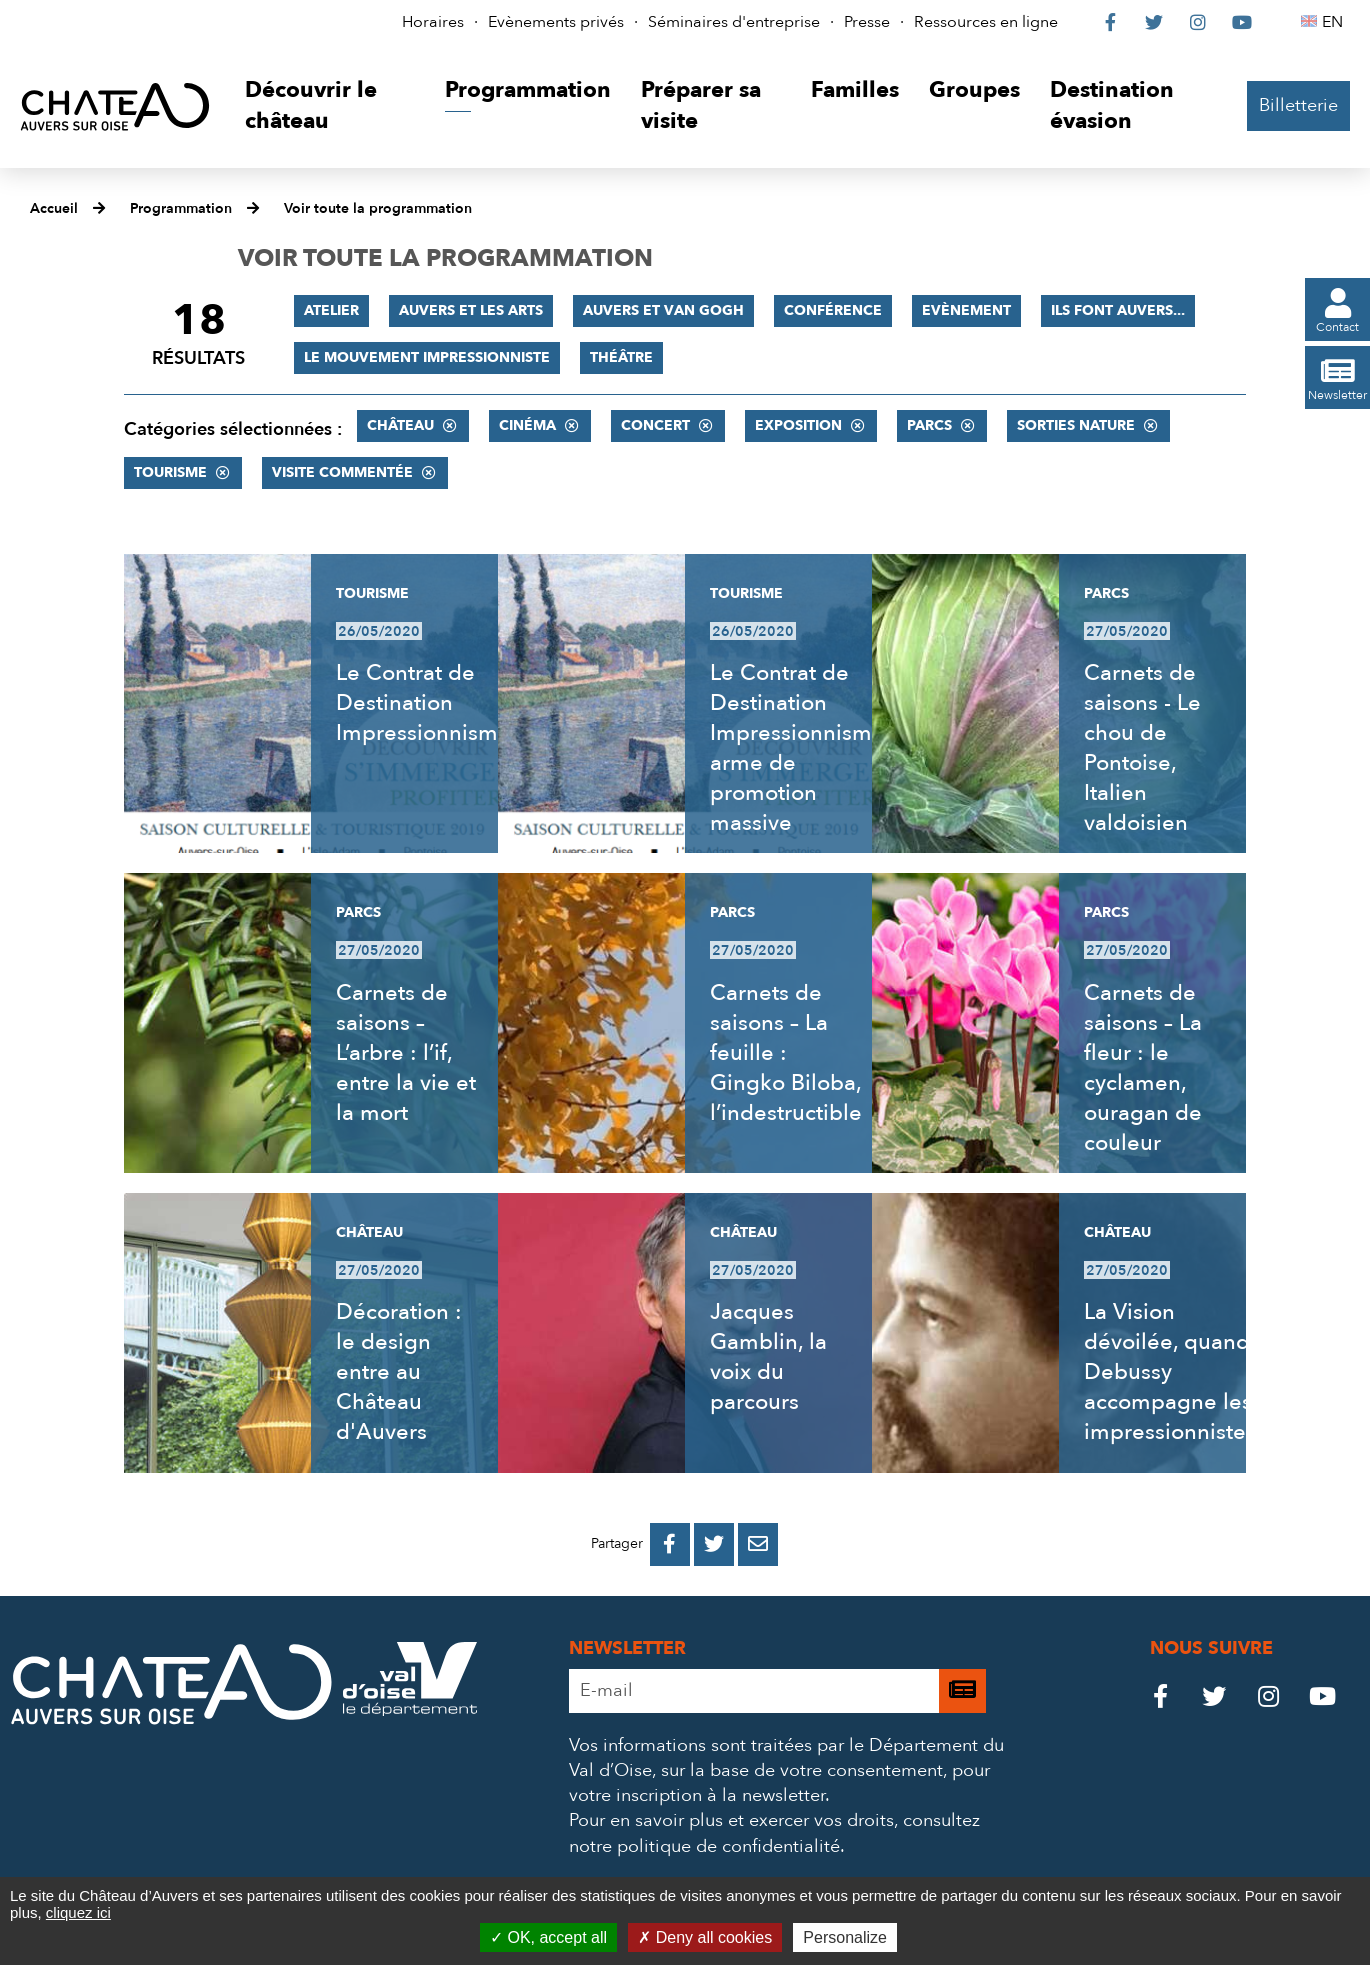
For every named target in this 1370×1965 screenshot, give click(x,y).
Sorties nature (1076, 425)
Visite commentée (342, 472)
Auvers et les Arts (471, 310)
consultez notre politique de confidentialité (774, 1833)
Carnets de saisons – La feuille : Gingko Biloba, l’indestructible (786, 1053)
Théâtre (621, 357)
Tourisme (170, 472)
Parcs (929, 425)
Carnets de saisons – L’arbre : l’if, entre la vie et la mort (406, 1053)
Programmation (181, 208)
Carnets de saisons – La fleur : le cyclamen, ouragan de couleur (1143, 1068)
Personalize (845, 1937)
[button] (330, 106)
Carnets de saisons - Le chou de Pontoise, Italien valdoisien (1142, 748)
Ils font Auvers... (1118, 310)
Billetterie (1298, 105)
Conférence (833, 310)
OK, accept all (548, 1937)
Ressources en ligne (986, 22)
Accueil (54, 208)
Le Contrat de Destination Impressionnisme (423, 703)
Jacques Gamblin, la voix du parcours (768, 1357)
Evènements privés (556, 22)
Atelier (331, 310)
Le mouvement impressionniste (427, 357)
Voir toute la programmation (378, 208)
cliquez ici (78, 1912)
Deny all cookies (705, 1937)
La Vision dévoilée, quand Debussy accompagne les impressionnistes (1170, 1372)
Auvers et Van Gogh (663, 310)
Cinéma (527, 425)
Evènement (966, 310)
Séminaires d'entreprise (734, 22)
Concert (655, 425)
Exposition (798, 425)
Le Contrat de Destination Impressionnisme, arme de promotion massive (800, 748)
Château (400, 425)
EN (1335, 22)
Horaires (433, 22)
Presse (867, 22)
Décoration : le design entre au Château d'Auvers (399, 1372)
